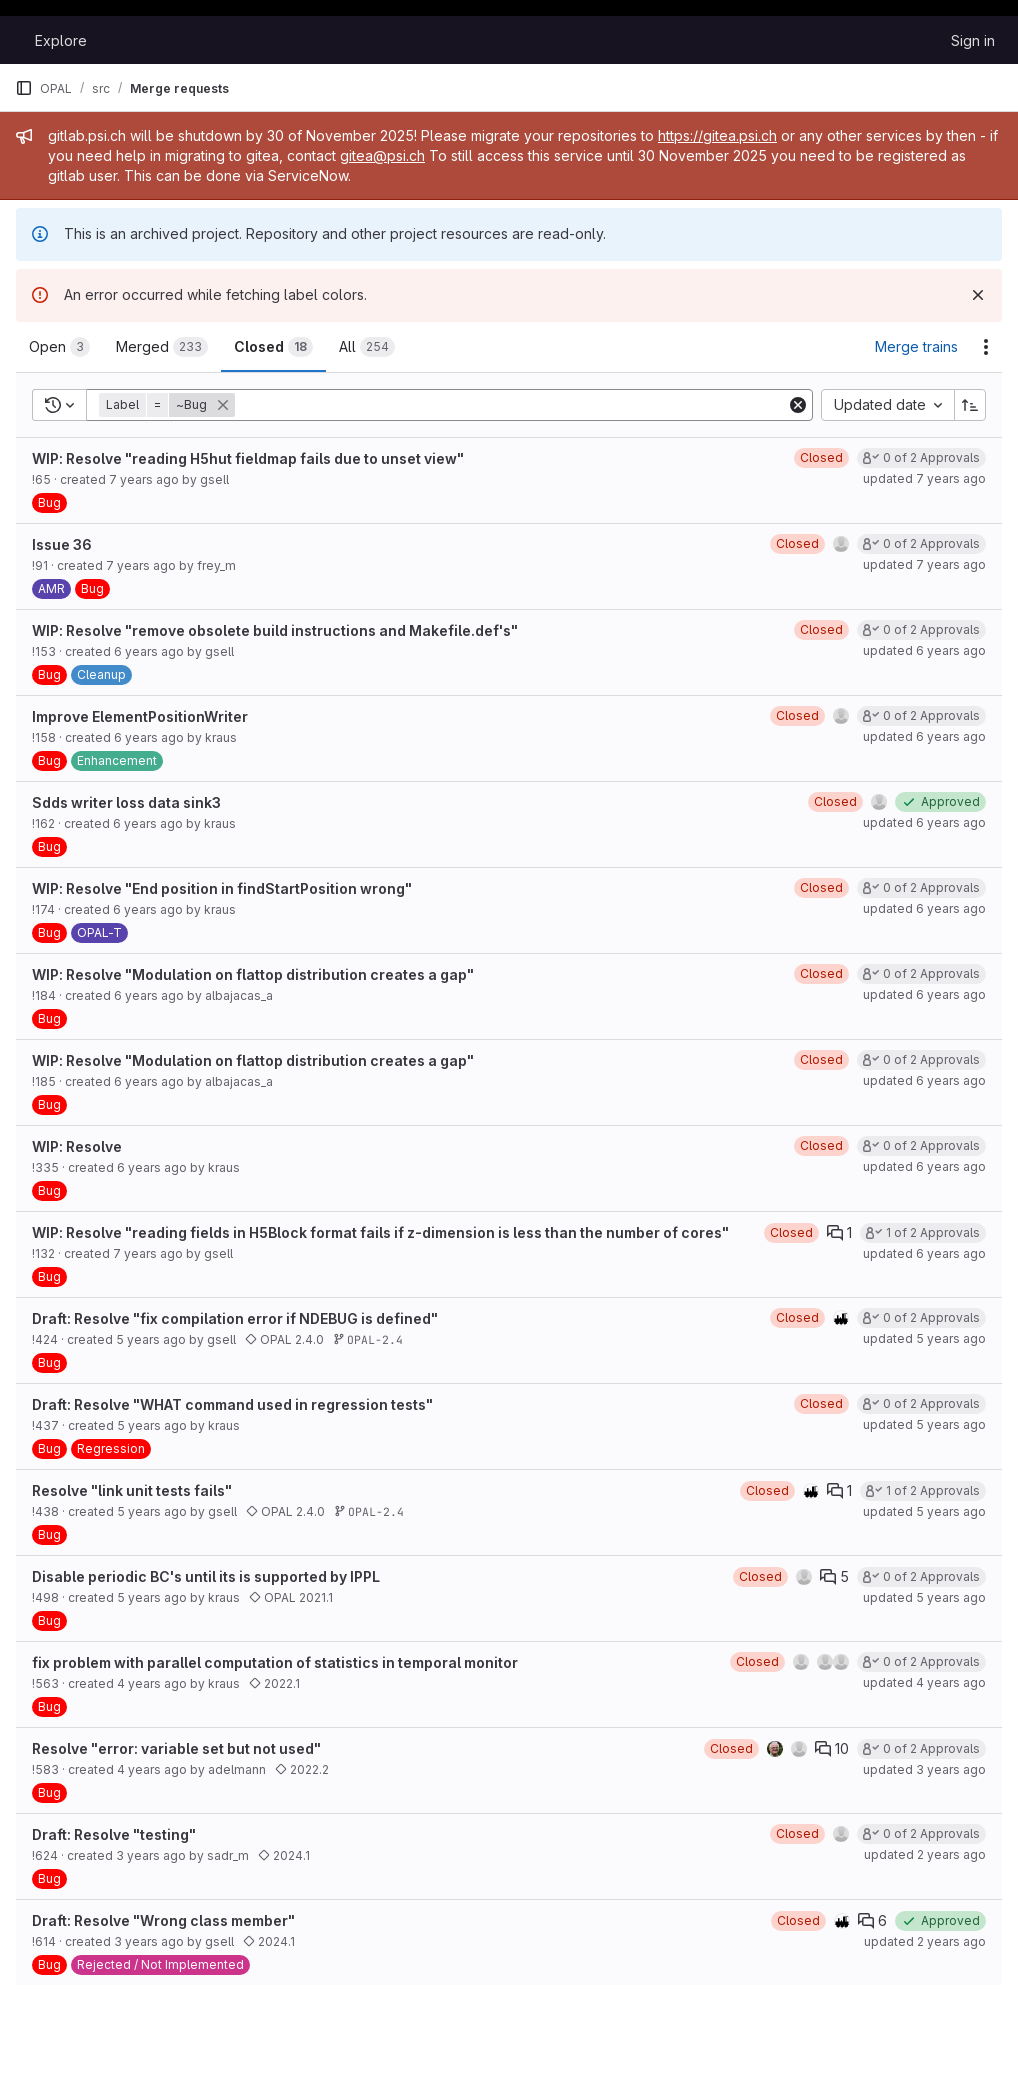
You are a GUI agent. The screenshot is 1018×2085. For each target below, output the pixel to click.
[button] (169, 405)
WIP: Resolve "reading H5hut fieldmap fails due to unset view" (248, 458)
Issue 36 (62, 544)
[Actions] (986, 347)
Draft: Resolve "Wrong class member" (163, 1920)
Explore (61, 40)
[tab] (59, 347)
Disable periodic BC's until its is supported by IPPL (206, 1576)
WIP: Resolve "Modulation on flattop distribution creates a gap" (253, 974)
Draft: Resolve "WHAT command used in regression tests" (232, 1404)
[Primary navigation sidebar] (24, 88)
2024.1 (284, 1855)
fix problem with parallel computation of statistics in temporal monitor (275, 1662)
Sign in (973, 40)
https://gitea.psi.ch (717, 135)
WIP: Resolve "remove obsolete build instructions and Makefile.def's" (275, 630)
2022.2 (302, 1769)
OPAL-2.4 (368, 1339)
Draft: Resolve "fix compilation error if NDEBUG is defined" (235, 1318)
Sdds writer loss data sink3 (126, 802)
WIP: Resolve (77, 1146)
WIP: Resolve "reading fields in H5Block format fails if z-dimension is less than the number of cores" (380, 1232)
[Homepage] (15, 40)
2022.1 (274, 1683)
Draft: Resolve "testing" (114, 1834)
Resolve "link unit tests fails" (132, 1490)
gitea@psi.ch (382, 155)
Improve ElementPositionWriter (140, 716)
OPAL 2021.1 (291, 1597)
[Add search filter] (512, 405)
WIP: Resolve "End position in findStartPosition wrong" (222, 888)
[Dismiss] (978, 295)
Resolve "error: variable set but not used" (176, 1748)
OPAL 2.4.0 (284, 1339)
